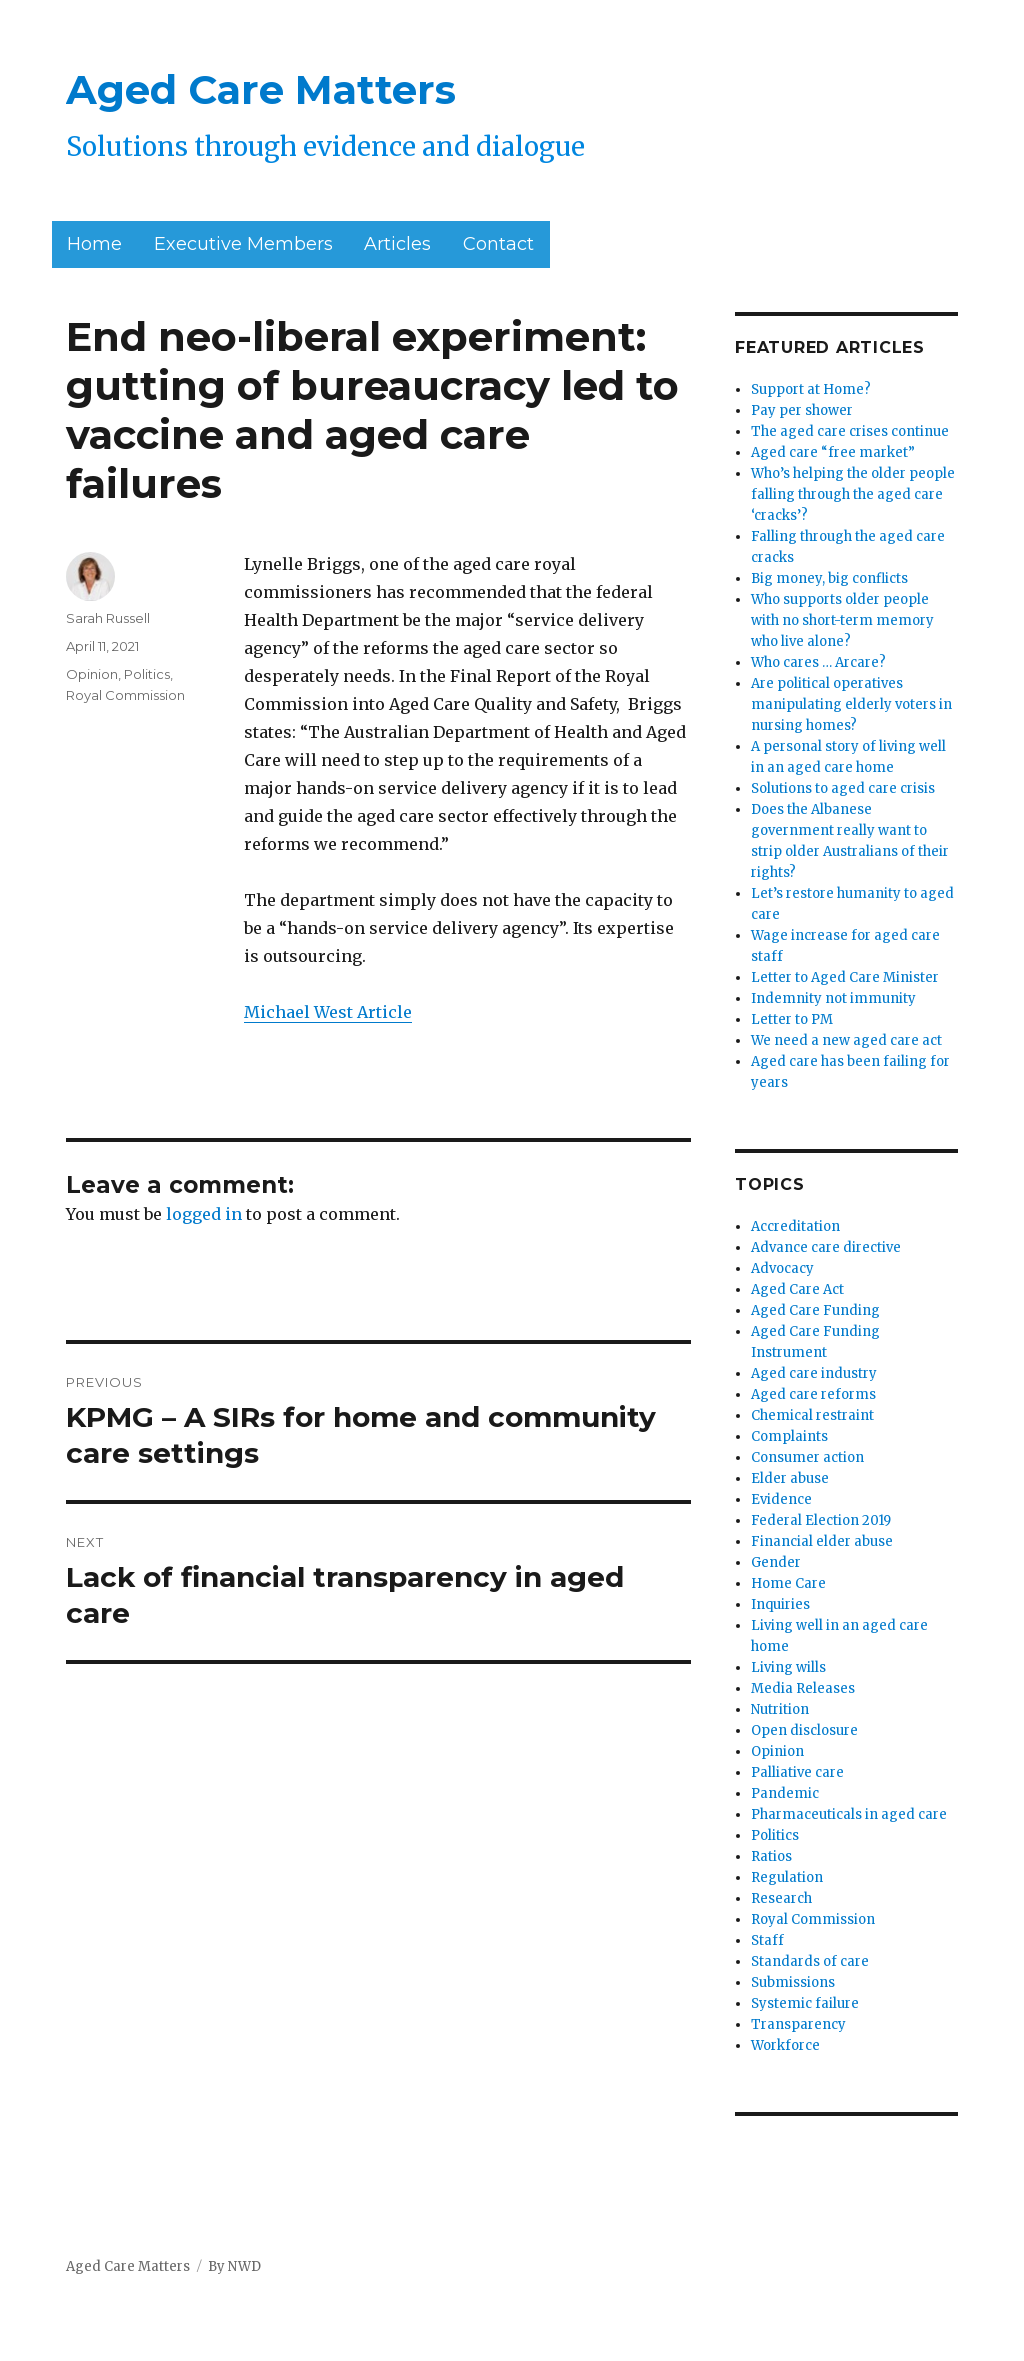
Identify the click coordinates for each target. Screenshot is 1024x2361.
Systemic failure (805, 2003)
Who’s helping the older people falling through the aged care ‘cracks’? (853, 494)
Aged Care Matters (261, 89)
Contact (498, 244)
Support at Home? (811, 389)
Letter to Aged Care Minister (845, 977)
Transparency (798, 2024)
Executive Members (243, 244)
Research (781, 1898)
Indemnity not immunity (833, 998)
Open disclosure (804, 1730)
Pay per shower (802, 410)
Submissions (793, 1982)
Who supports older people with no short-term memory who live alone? (842, 620)
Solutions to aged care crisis (843, 788)
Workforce (785, 2045)
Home (94, 244)
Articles (397, 244)
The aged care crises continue (850, 431)
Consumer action (807, 1457)
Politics (147, 674)
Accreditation (795, 1226)
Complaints (789, 1436)
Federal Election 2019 (821, 1520)
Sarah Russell (108, 618)
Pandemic (785, 1793)
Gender (776, 1562)
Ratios (771, 1856)
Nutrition (780, 1709)
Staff (767, 1940)
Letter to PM (792, 1019)
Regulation (787, 1877)
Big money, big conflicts (829, 578)
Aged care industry (814, 1373)
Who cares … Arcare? (818, 662)
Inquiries (780, 1604)
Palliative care (797, 1772)
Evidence (781, 1499)
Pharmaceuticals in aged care (849, 1814)
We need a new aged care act (846, 1040)
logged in (204, 1214)
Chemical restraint (812, 1415)
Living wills (788, 1667)
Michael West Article (328, 1012)
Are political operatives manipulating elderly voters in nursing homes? (851, 704)
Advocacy (782, 1268)
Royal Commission (125, 695)
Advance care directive (826, 1247)
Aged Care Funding (815, 1310)
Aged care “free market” (833, 452)
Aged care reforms (813, 1394)
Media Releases (803, 1688)
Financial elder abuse (822, 1541)
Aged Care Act (797, 1289)
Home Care (788, 1583)
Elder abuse (790, 1478)
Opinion (92, 674)
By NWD (234, 2266)
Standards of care (810, 1961)
